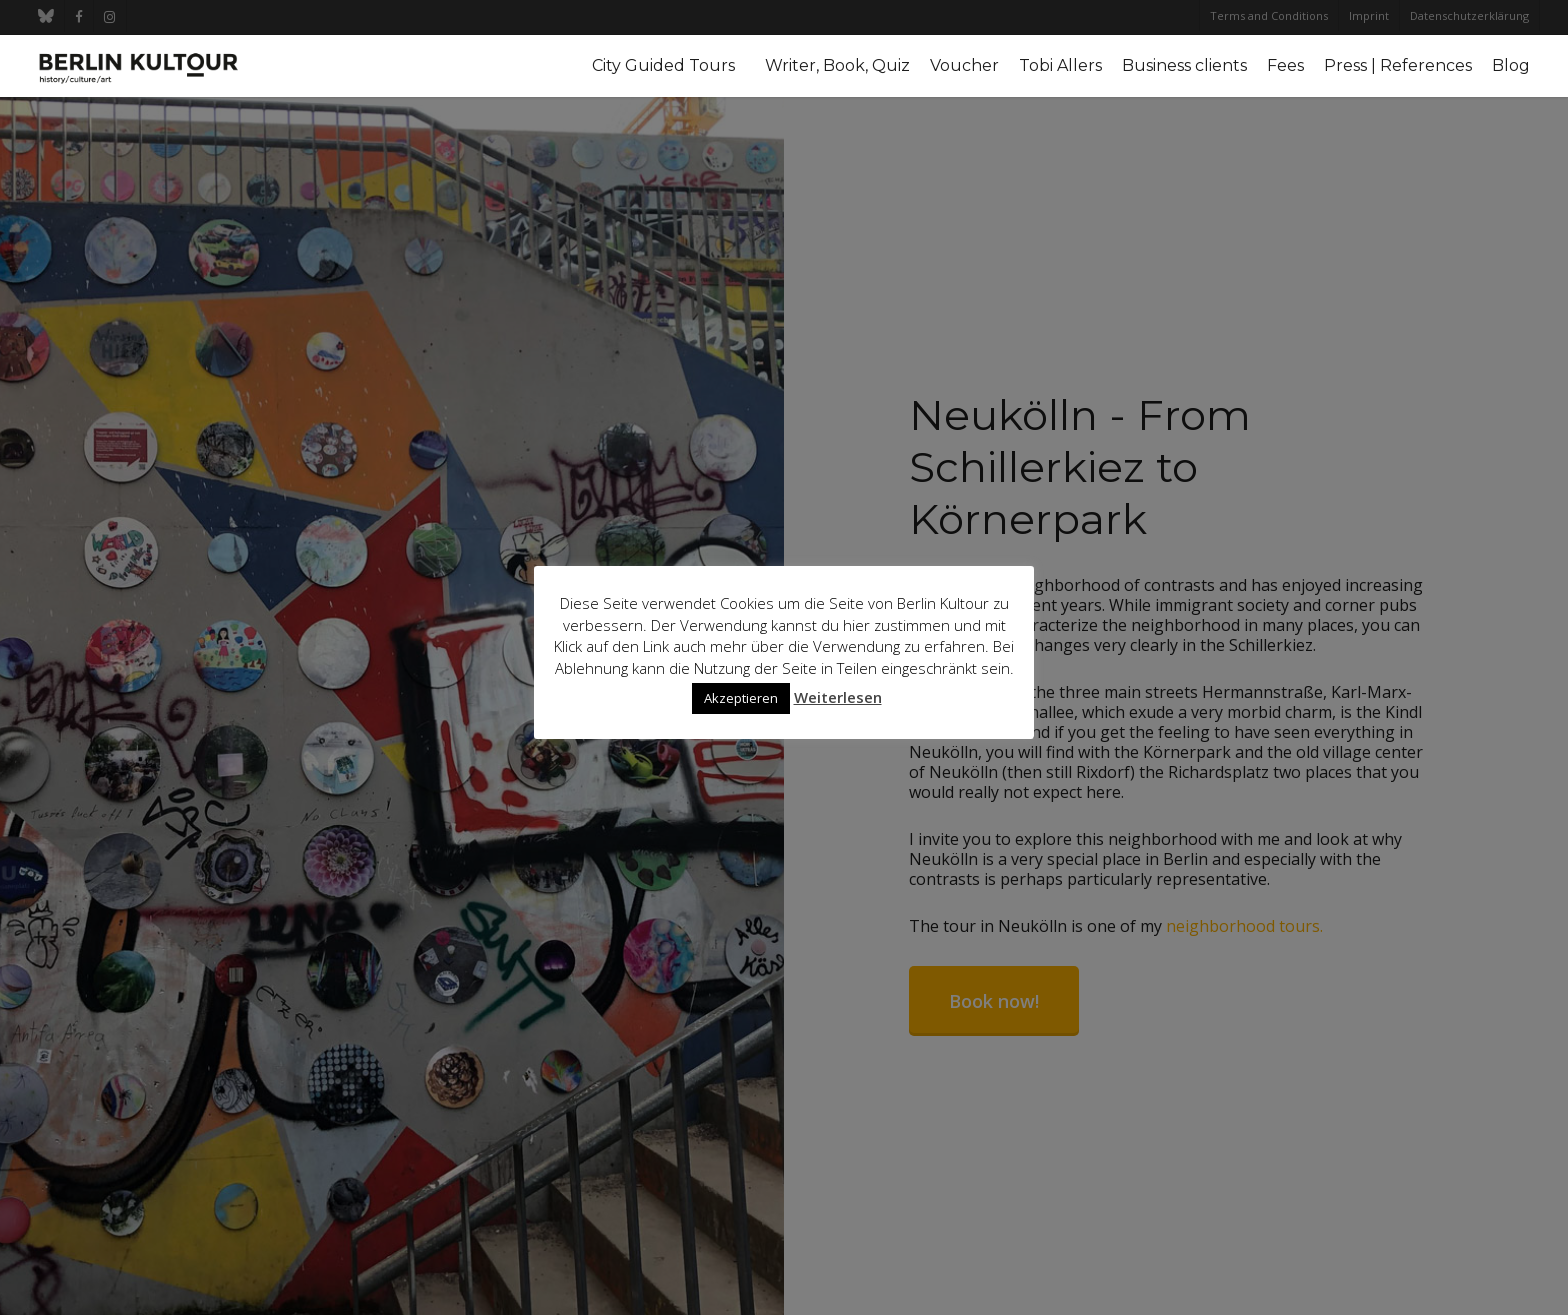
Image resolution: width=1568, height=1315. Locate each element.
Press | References (1398, 66)
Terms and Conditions (1269, 15)
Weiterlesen (838, 697)
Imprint (1369, 15)
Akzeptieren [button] (741, 698)
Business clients (1184, 66)
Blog (1511, 66)
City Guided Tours (663, 66)
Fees (1285, 66)
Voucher (964, 66)
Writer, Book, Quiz (837, 66)
